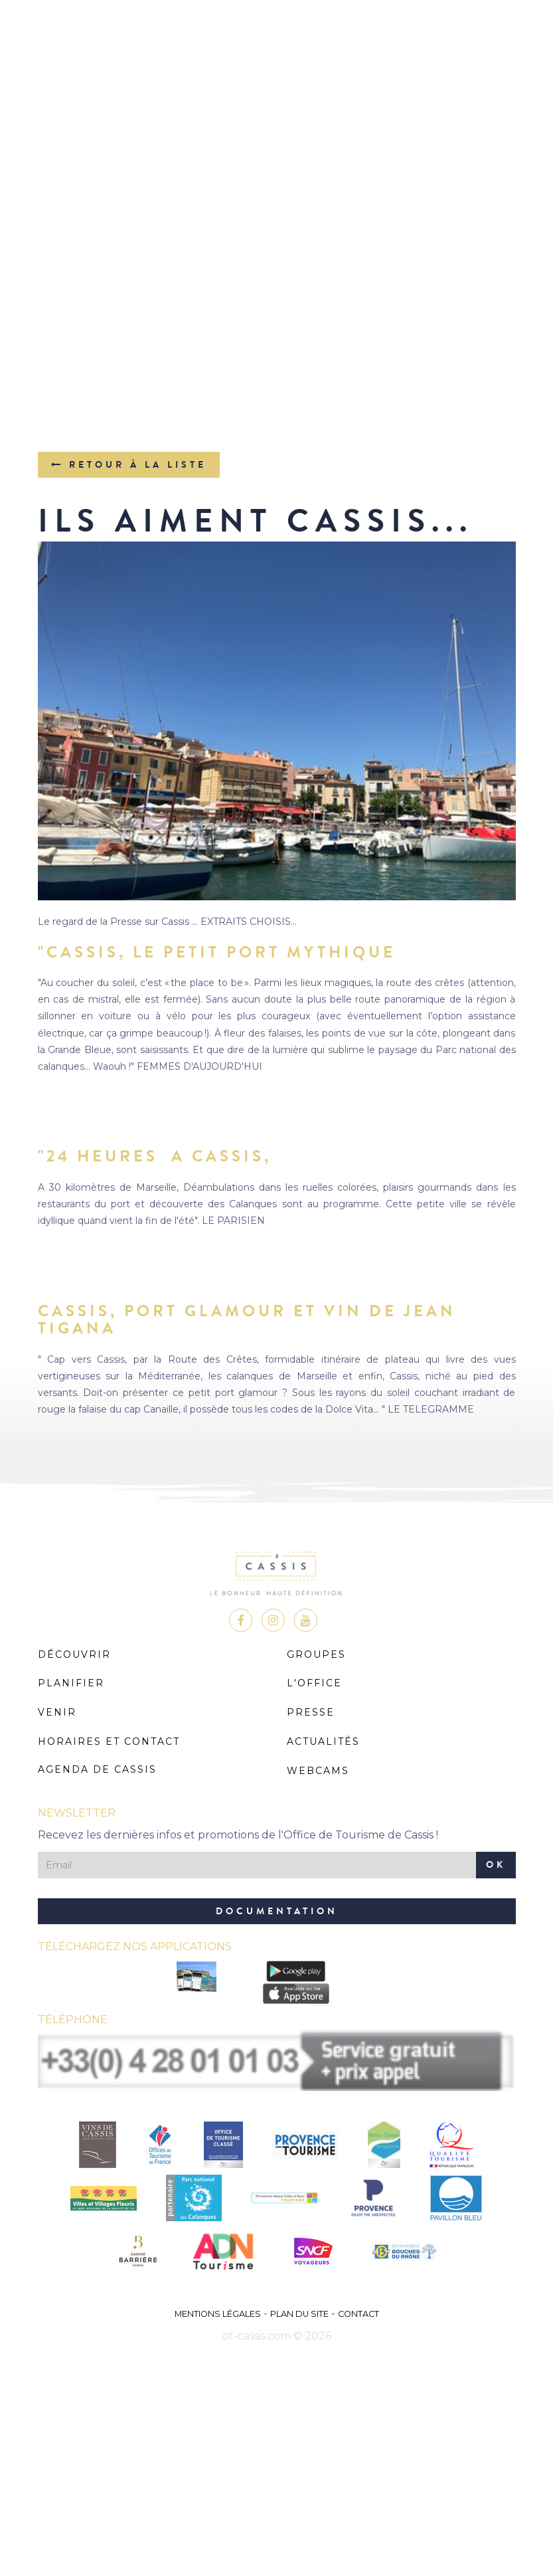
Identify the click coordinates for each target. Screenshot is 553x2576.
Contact (358, 2314)
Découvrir (74, 1654)
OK (496, 1865)
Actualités (323, 1741)
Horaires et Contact (109, 1741)
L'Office (314, 1683)
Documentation (277, 1911)
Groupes (316, 1654)
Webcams (318, 1771)
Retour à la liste (128, 465)
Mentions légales (218, 2314)
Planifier (71, 1683)
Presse (311, 1712)
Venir (57, 1712)
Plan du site (299, 2314)
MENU (276, 49)
